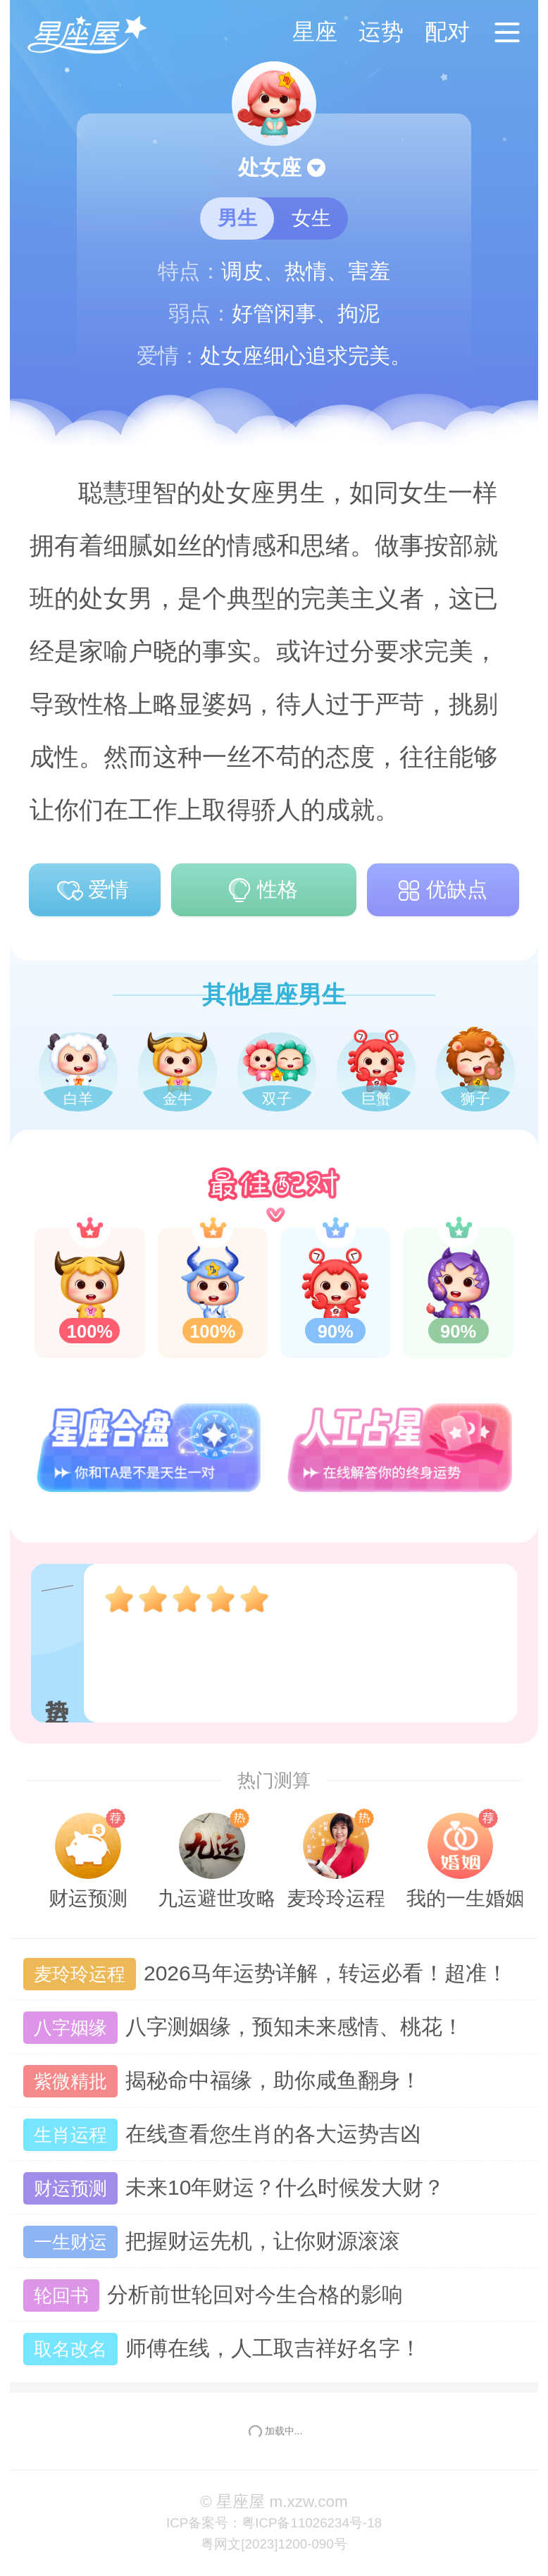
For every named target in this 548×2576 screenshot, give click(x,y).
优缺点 (440, 891)
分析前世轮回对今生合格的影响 (213, 2295)
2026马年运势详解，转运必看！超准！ (265, 1974)
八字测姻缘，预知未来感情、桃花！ (243, 2028)
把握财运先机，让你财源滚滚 (211, 2242)
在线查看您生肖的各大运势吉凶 (222, 2135)
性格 (261, 891)
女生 (311, 218)
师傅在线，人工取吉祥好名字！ (222, 2349)
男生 (237, 218)
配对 (447, 31)
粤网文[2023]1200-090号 (274, 2544)
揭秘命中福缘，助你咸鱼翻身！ (222, 2081)
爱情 (92, 891)
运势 (381, 31)
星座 (314, 31)
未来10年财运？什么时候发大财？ (234, 2188)
